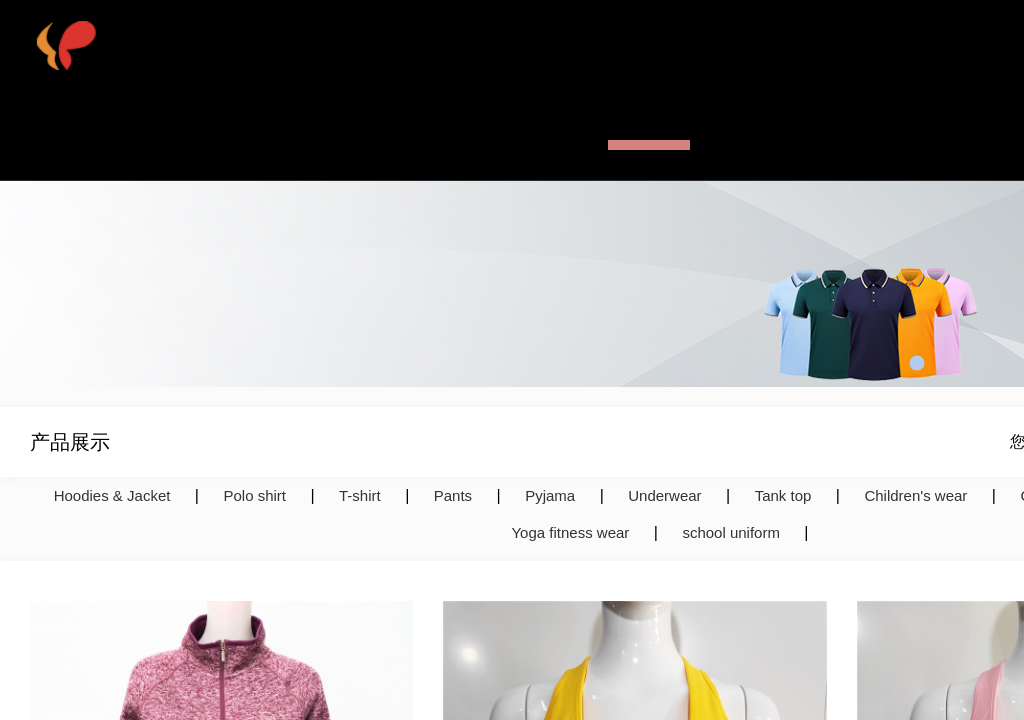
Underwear (664, 495)
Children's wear (915, 495)
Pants (453, 495)
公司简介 (445, 135)
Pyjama (550, 495)
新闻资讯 (751, 135)
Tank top (783, 495)
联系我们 (853, 135)
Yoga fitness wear (570, 532)
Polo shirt (254, 495)
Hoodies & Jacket (112, 495)
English (948, 135)
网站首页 (343, 135)
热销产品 (547, 135)
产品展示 (649, 135)
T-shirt (360, 495)
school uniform (731, 532)
